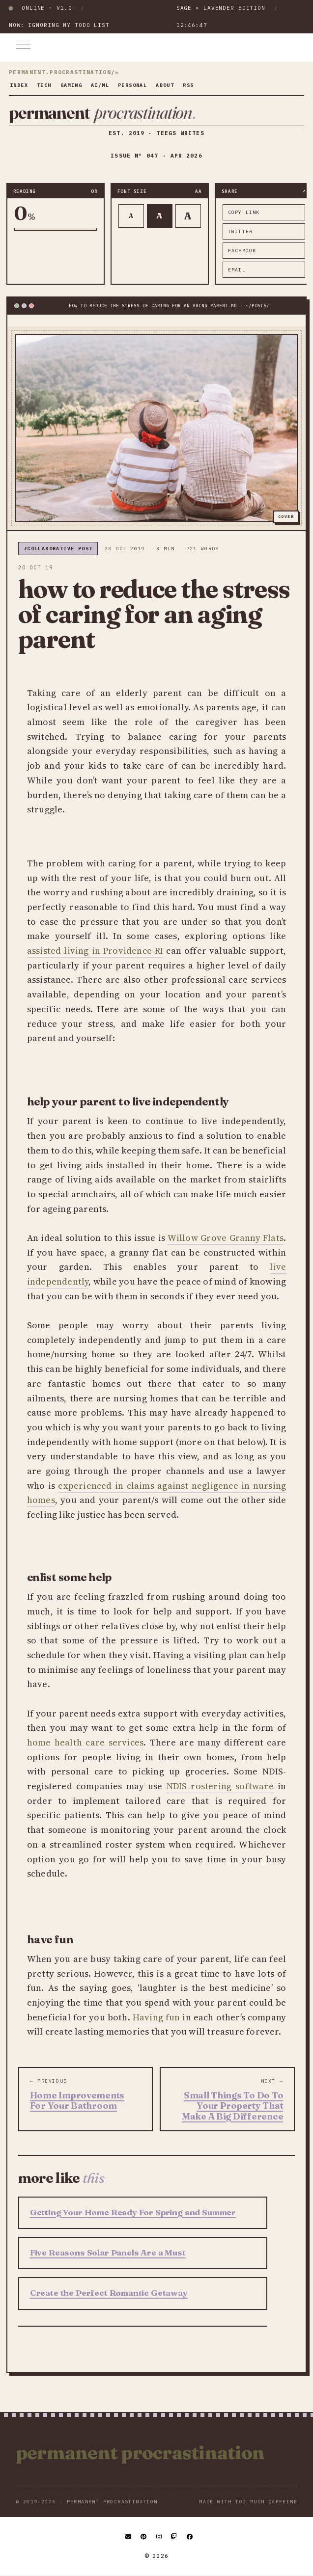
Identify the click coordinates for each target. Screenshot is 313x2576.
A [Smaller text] (131, 215)
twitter (240, 231)
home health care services (85, 1742)
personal (132, 85)
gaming (71, 85)
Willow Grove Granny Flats (226, 1238)
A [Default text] (159, 215)
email (237, 270)
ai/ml (100, 85)
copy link (244, 212)
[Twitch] (174, 2537)
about (165, 85)
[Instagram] (159, 2537)
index (19, 85)
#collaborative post (58, 548)
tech (44, 85)
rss (188, 85)
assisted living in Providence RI (95, 950)
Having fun (156, 2017)
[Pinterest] (144, 2537)
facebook (242, 250)
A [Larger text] (188, 216)
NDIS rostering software (220, 1786)
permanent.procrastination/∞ (64, 72)
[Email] (128, 2537)
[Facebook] (190, 2537)
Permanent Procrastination (140, 2452)
